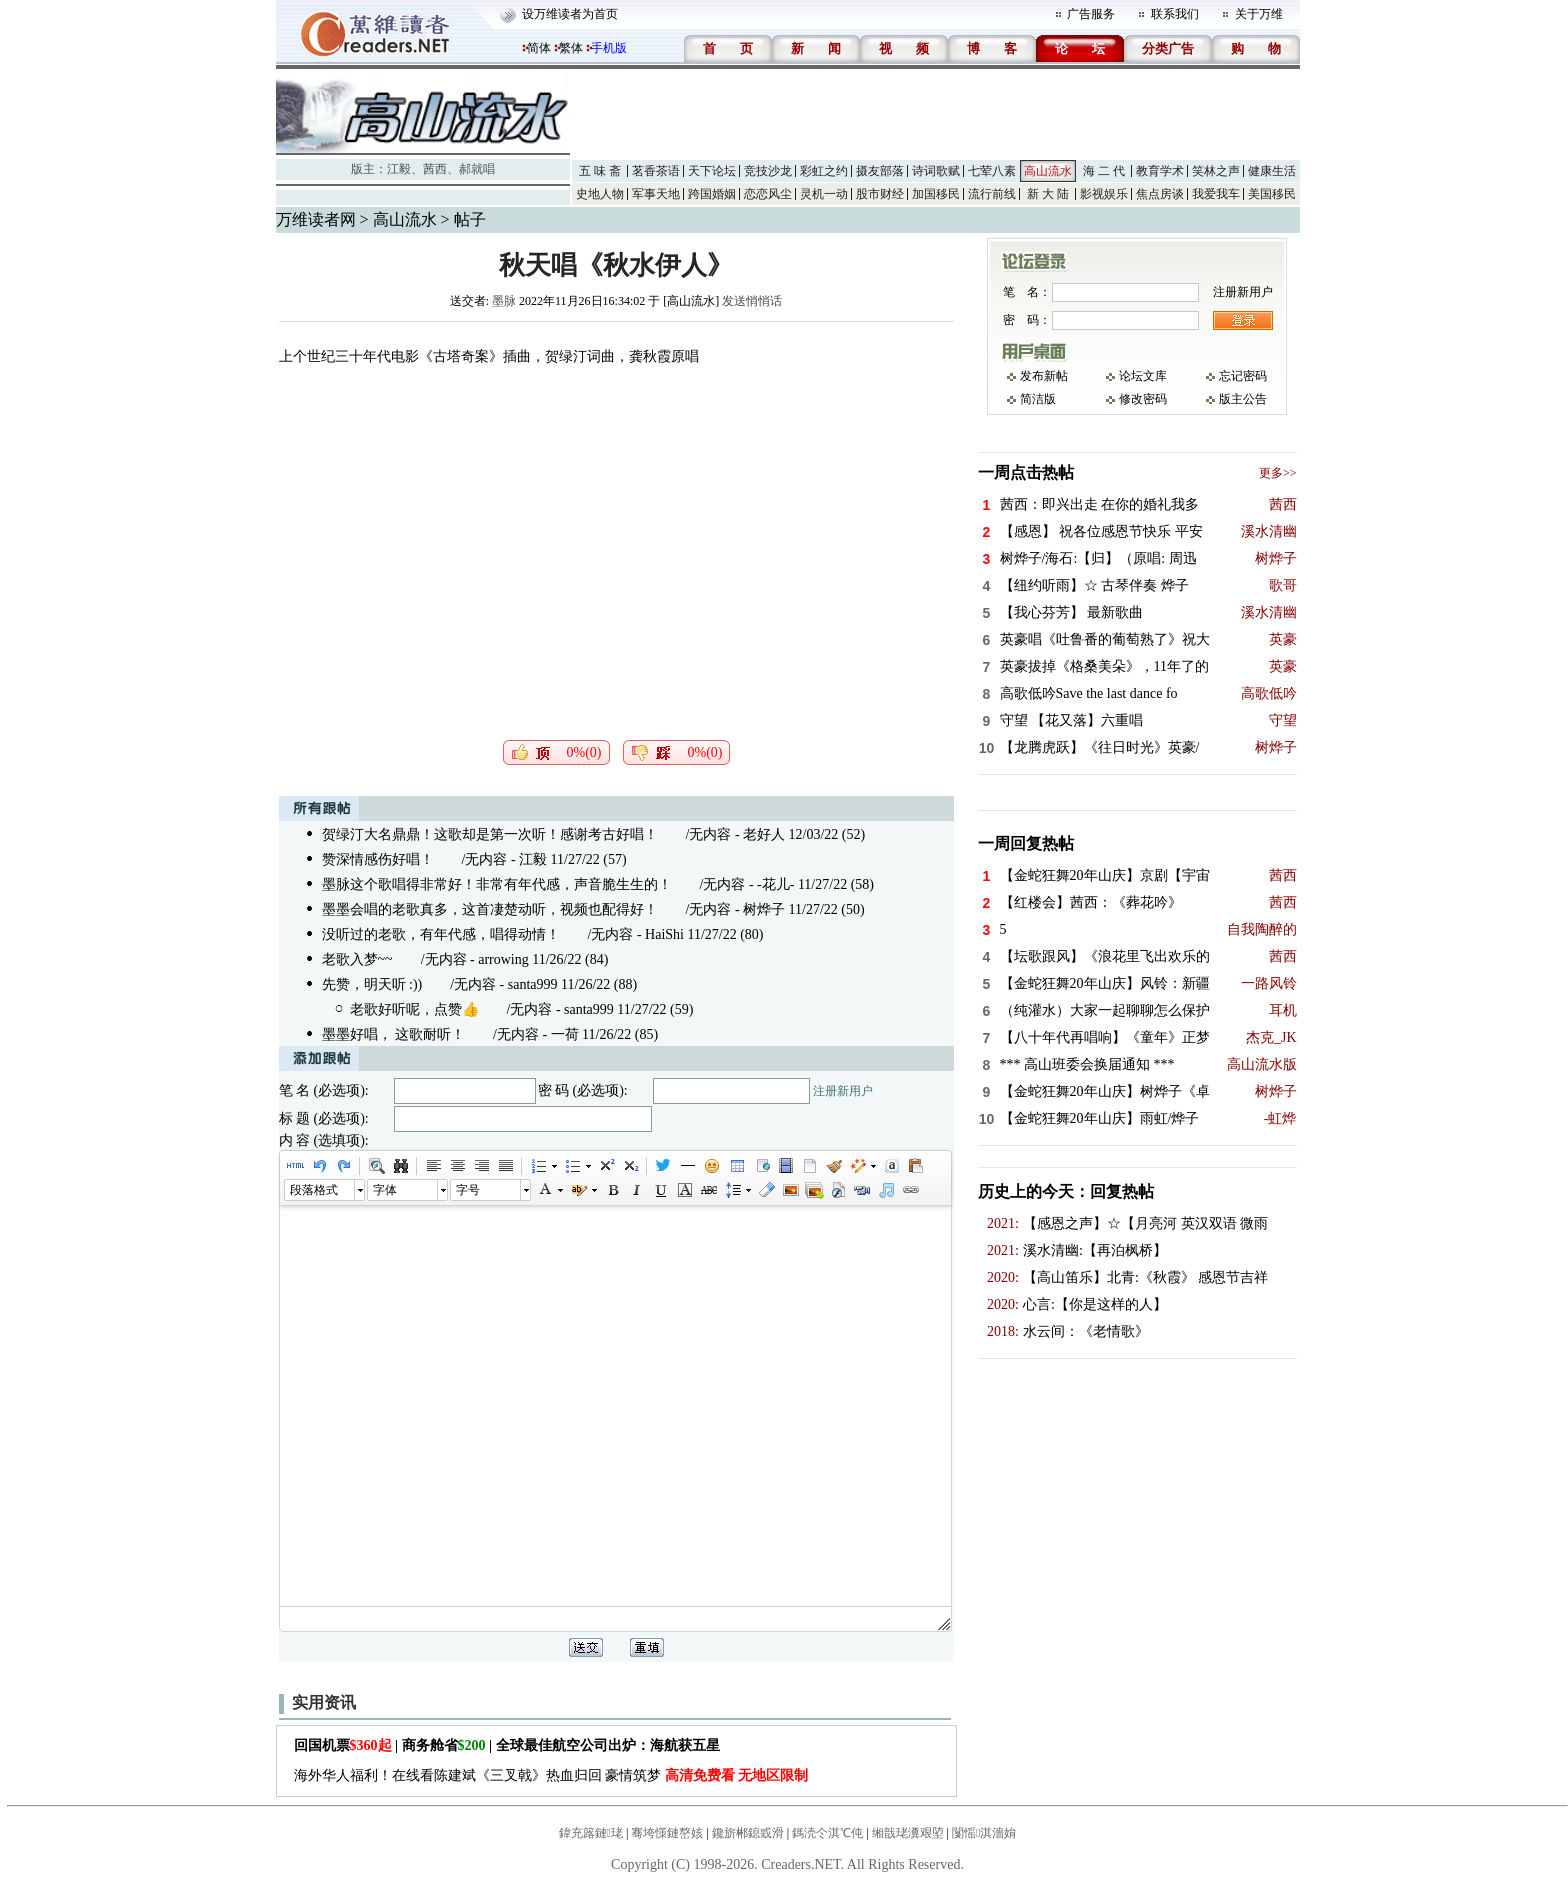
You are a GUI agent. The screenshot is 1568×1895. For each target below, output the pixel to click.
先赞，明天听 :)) (372, 984)
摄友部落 (880, 171)
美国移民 (1272, 194)
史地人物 (600, 194)
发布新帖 (1044, 376)
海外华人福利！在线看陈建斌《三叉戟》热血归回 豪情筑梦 (551, 1775)
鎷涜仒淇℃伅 (827, 1833)
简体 (539, 48)
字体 (385, 1190)
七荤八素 (992, 171)
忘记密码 (1243, 376)
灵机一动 (824, 194)
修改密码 (1143, 399)
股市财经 (880, 194)
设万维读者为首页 (570, 14)
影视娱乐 (1104, 194)
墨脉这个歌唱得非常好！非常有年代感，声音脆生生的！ (497, 884)
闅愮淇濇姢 (984, 1833)
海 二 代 (1104, 171)
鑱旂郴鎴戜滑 (748, 1833)
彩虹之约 (824, 171)
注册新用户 (843, 1091)
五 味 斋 (600, 171)
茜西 (435, 169)
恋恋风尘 (768, 194)
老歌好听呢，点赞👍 (414, 1009)
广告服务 (1091, 14)
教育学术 (1160, 171)
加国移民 (936, 194)
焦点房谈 (1160, 194)
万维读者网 (316, 219)
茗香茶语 (656, 171)
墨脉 (504, 301)
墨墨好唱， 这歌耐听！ (394, 1034)
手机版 (609, 48)
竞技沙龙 (768, 171)
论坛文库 (1143, 376)
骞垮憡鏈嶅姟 (667, 1833)
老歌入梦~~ (357, 959)
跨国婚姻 (712, 194)
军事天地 (656, 194)
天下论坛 (712, 171)
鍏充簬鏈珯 (591, 1833)
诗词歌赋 (936, 171)
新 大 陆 (1048, 194)
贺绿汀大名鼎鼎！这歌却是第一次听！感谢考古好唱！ (490, 834)
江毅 (399, 169)
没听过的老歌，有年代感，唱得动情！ (441, 934)
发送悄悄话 (752, 301)
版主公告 (1243, 399)
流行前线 (992, 194)
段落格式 (314, 1190)
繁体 (571, 48)
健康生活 (1272, 171)
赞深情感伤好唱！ (378, 859)
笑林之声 (1216, 171)
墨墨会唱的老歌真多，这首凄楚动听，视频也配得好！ (490, 909)
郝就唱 (477, 169)
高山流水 (1048, 171)
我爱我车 (1216, 194)
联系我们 (1175, 14)
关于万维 (1259, 14)
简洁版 (1038, 399)
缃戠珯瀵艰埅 (908, 1833)
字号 (468, 1190)
